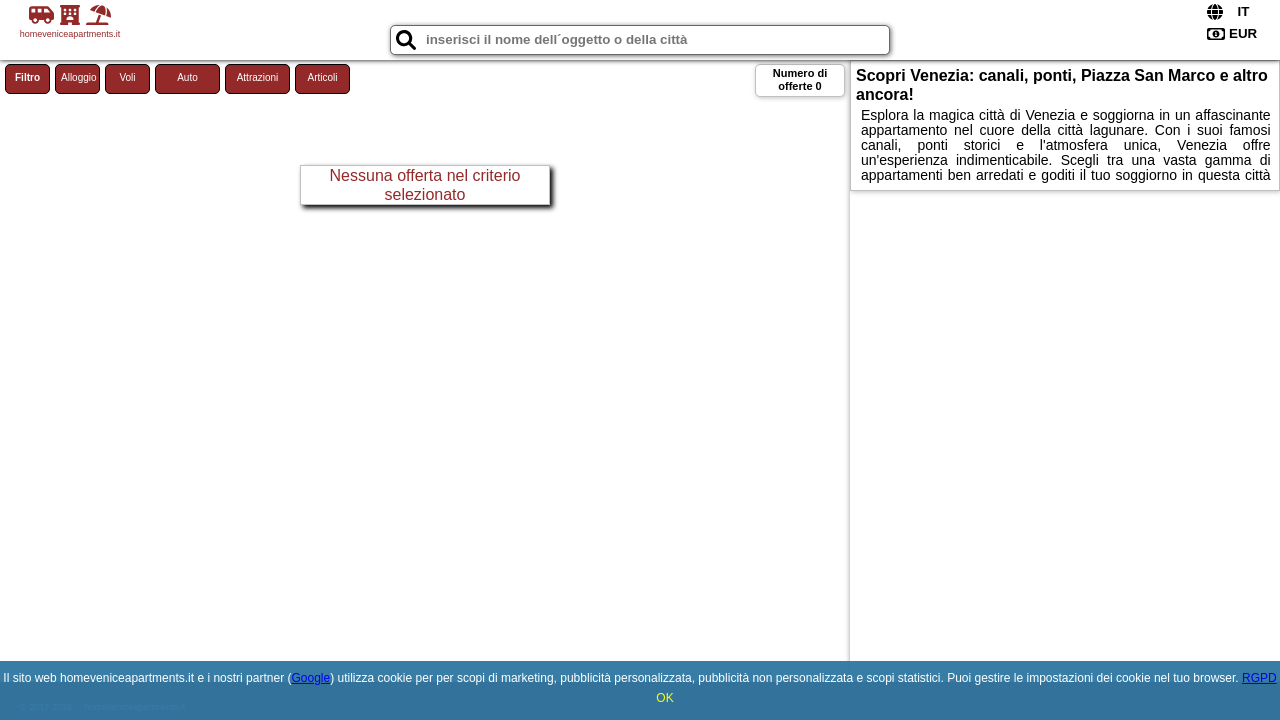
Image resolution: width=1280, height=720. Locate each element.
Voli (127, 77)
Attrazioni (258, 77)
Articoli (322, 77)
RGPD (1259, 678)
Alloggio (79, 77)
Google (310, 678)
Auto (187, 77)
